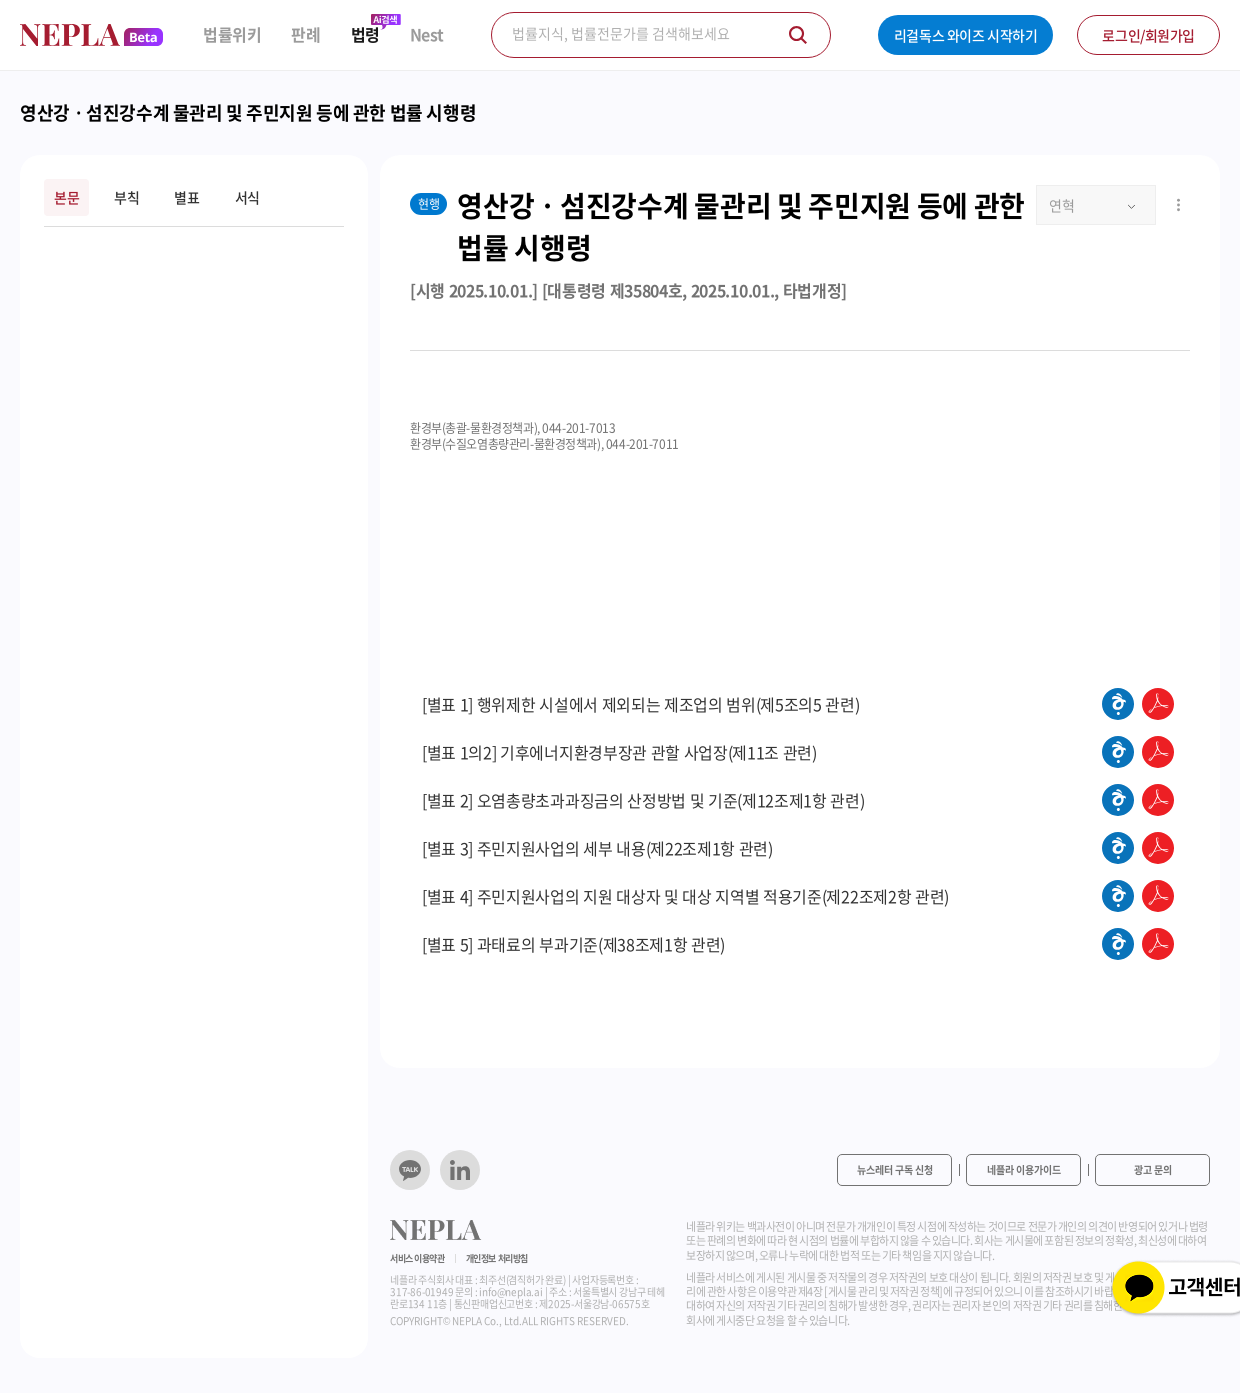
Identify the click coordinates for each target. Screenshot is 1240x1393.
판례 (305, 34)
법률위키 (232, 34)
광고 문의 (1153, 1169)
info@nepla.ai (510, 1291)
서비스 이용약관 (417, 1258)
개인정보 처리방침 (497, 1258)
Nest (427, 34)
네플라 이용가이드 (1024, 1169)
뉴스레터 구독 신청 (895, 1169)
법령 (365, 34)
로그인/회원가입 (1148, 35)
